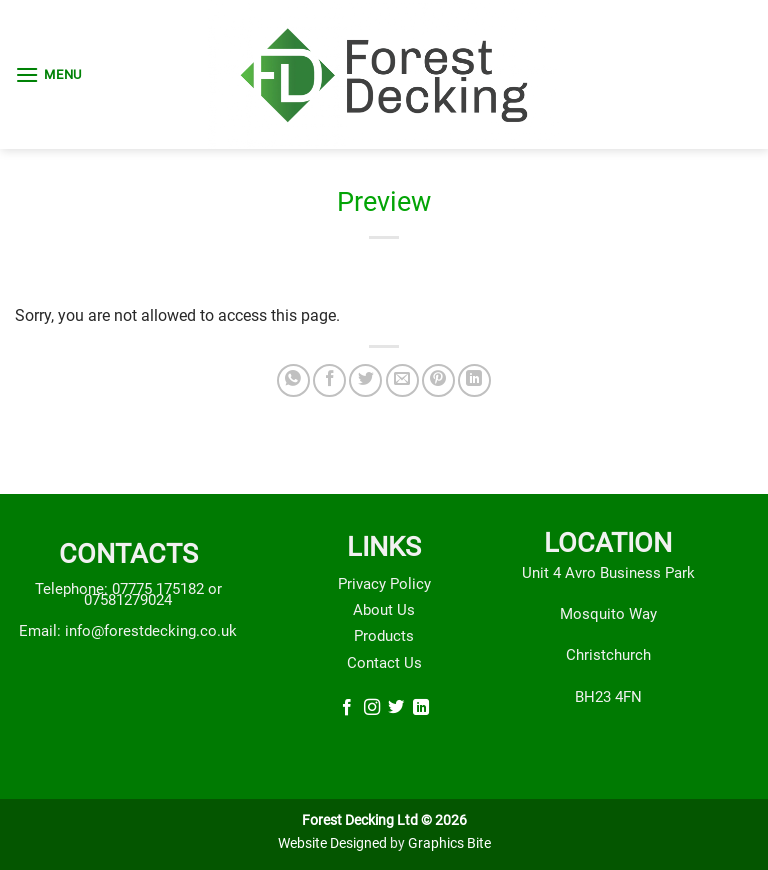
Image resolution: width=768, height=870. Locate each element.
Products (384, 636)
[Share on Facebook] (329, 380)
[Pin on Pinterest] (438, 380)
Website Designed (332, 843)
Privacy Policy (384, 584)
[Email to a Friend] (402, 380)
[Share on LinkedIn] (474, 380)
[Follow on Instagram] (372, 708)
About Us (384, 610)
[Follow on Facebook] (347, 708)
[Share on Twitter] (365, 380)
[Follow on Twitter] (396, 708)
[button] (48, 74)
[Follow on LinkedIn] (421, 708)
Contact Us (384, 663)
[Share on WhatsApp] (293, 380)
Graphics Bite (449, 843)
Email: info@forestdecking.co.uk (128, 631)
